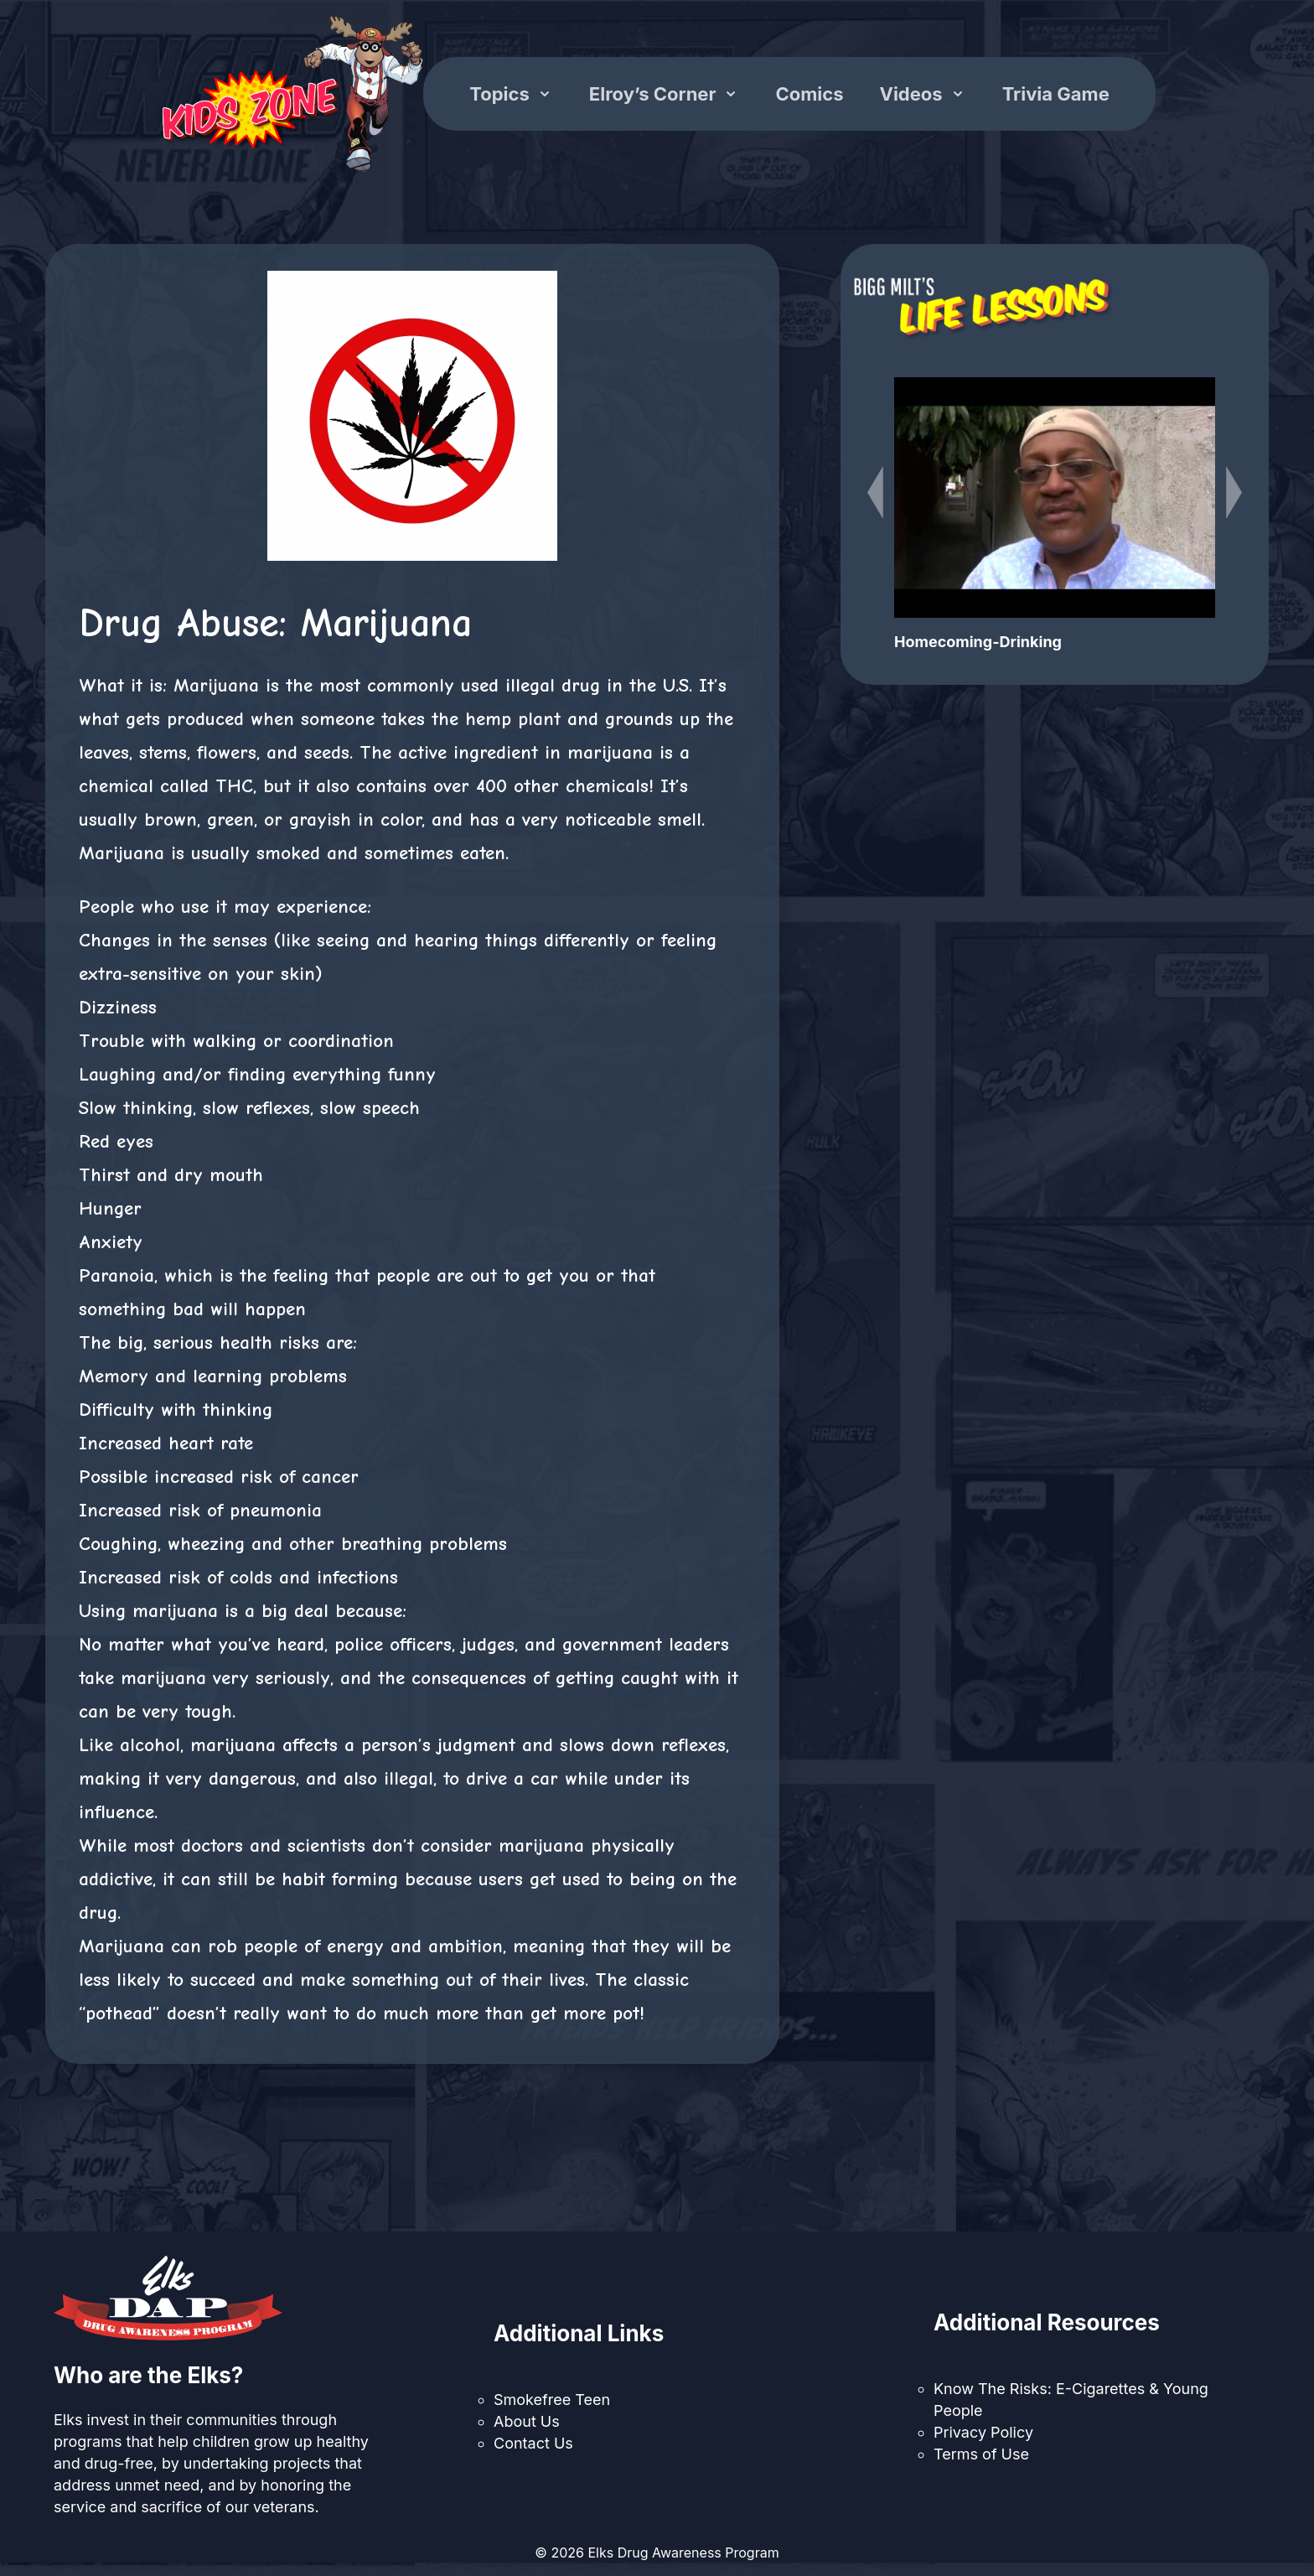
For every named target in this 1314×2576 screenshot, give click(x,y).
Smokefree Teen (552, 2399)
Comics (809, 94)
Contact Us (533, 2443)
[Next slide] (1234, 492)
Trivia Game (1056, 94)
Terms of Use (981, 2454)
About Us (527, 2421)
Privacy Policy (983, 2432)
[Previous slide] (875, 492)
